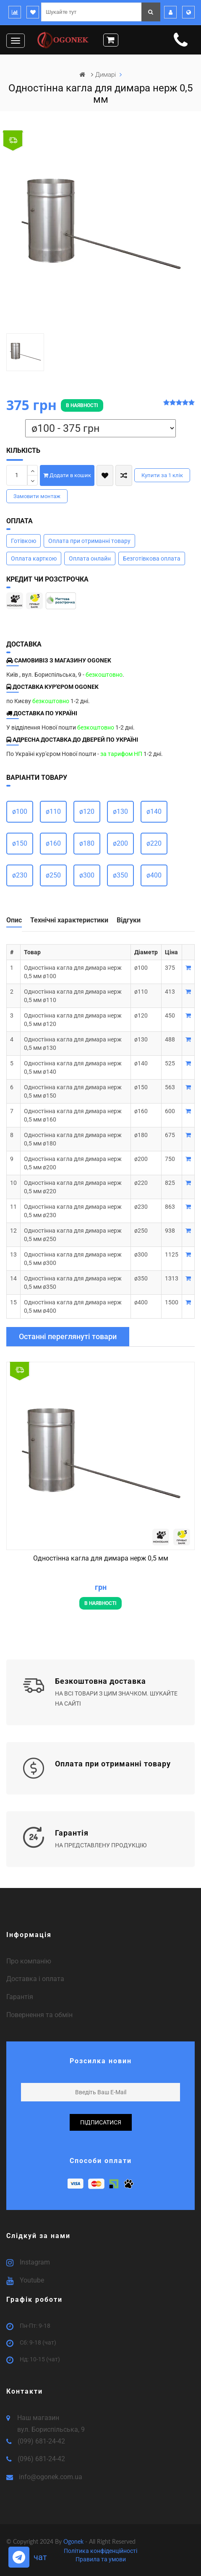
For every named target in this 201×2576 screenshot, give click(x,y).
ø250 (53, 875)
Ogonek (74, 2541)
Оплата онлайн (90, 558)
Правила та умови (101, 2559)
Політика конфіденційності (100, 2550)
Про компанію (28, 1961)
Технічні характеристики (69, 920)
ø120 (86, 811)
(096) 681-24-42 (41, 2459)
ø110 (53, 811)
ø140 (154, 811)
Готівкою (23, 541)
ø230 (19, 875)
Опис (14, 920)
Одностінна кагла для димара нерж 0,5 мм (100, 1558)
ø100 (19, 811)
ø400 (154, 875)
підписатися (100, 2122)
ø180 (86, 843)
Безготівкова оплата (151, 558)
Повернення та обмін (39, 2015)
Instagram (35, 2262)
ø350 (120, 875)
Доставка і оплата (35, 1979)
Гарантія (19, 1997)
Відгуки (129, 920)
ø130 (120, 811)
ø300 (86, 875)
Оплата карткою (34, 558)
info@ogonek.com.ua (50, 2477)
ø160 (53, 843)
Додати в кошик (67, 475)
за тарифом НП (121, 753)
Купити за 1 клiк (162, 475)
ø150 (19, 843)
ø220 (154, 843)
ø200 (120, 843)
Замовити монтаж (36, 496)
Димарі (106, 74)
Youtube (32, 2280)
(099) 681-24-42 (41, 2441)
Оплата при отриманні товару (89, 541)
